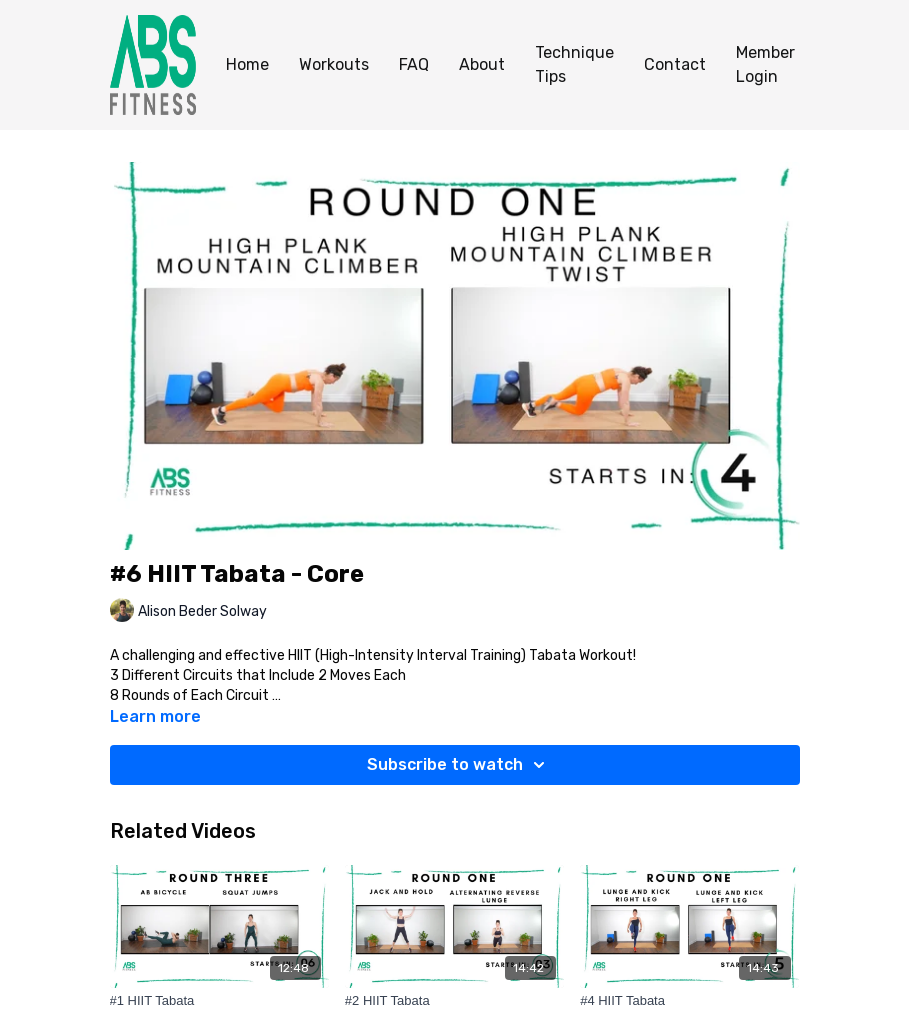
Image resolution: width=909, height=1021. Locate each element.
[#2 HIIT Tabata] (454, 1001)
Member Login (765, 64)
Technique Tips (574, 64)
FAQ (414, 64)
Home (247, 64)
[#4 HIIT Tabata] (689, 1001)
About (482, 64)
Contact (675, 64)
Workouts (334, 64)
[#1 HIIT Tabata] (219, 1001)
